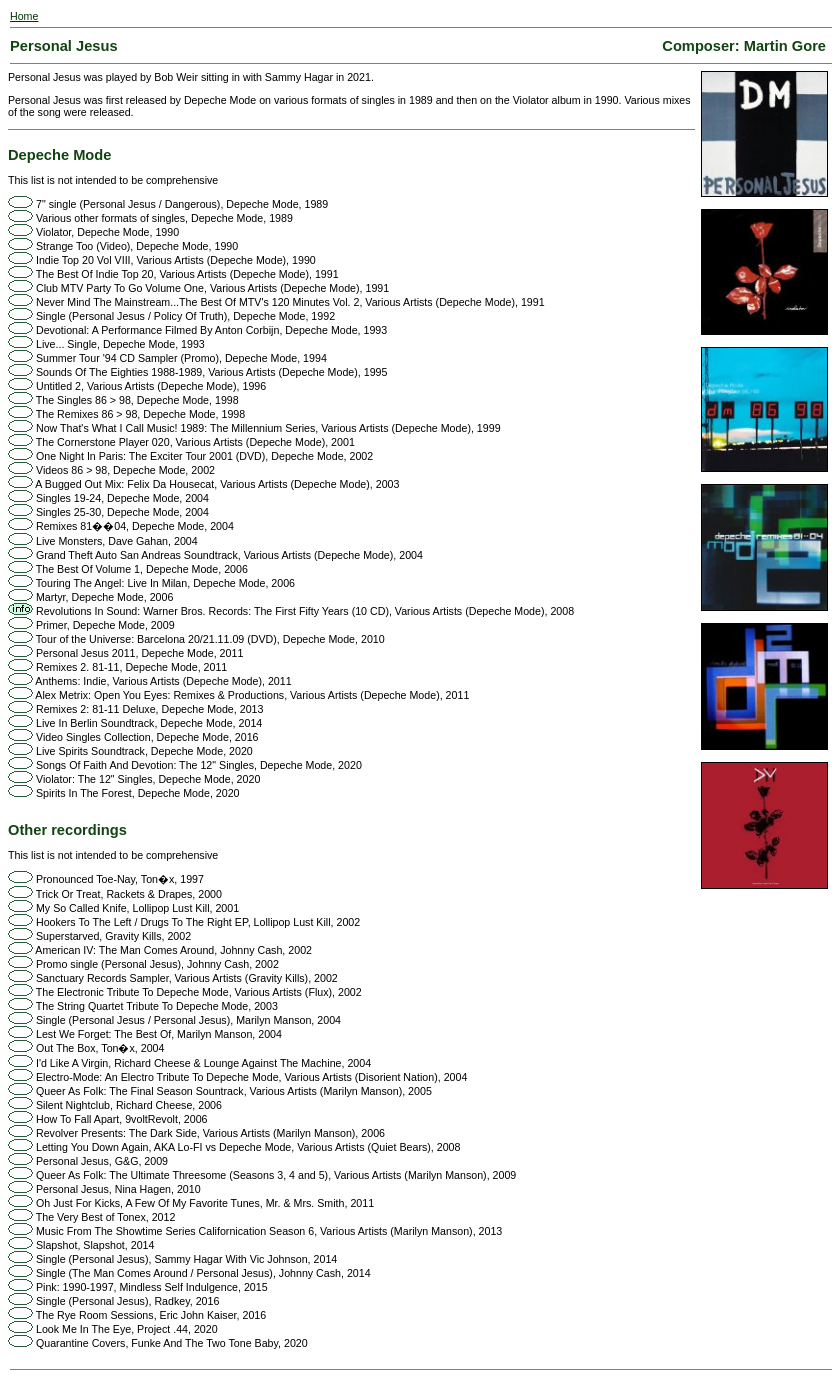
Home (24, 16)
